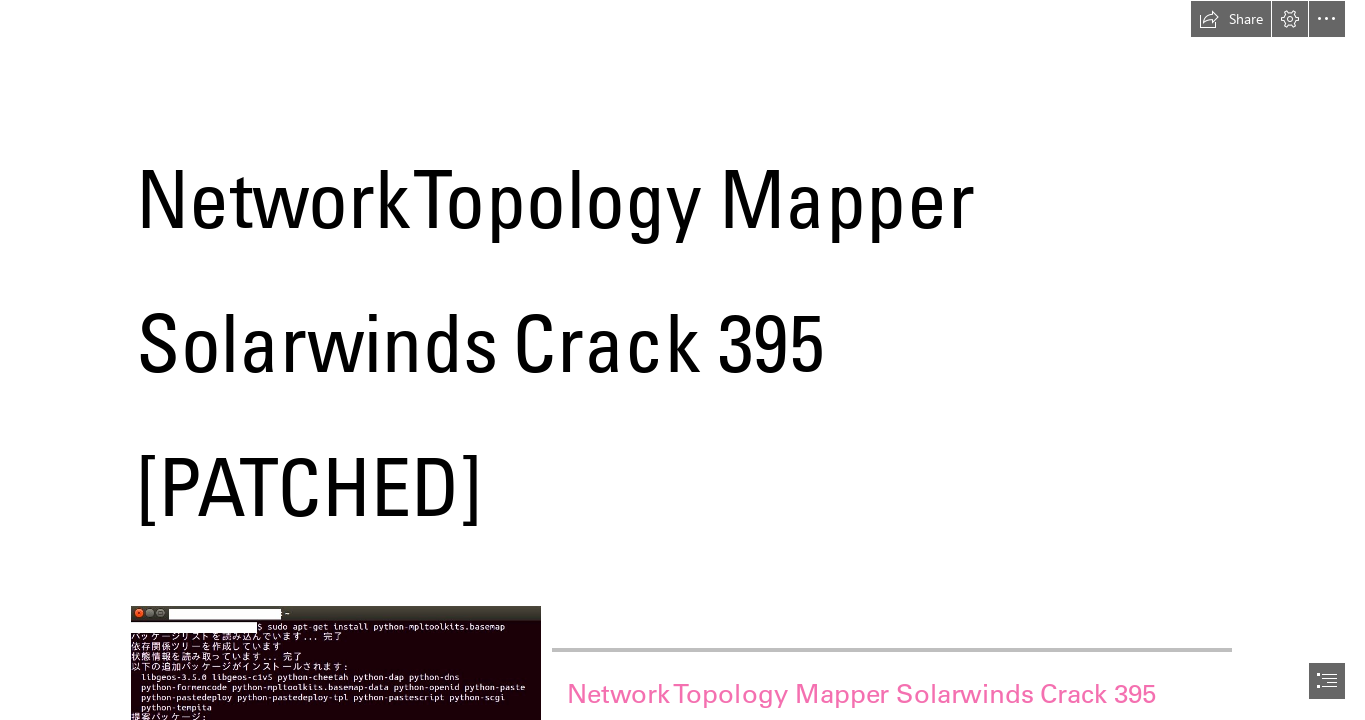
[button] (1231, 19)
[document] (682, 360)
